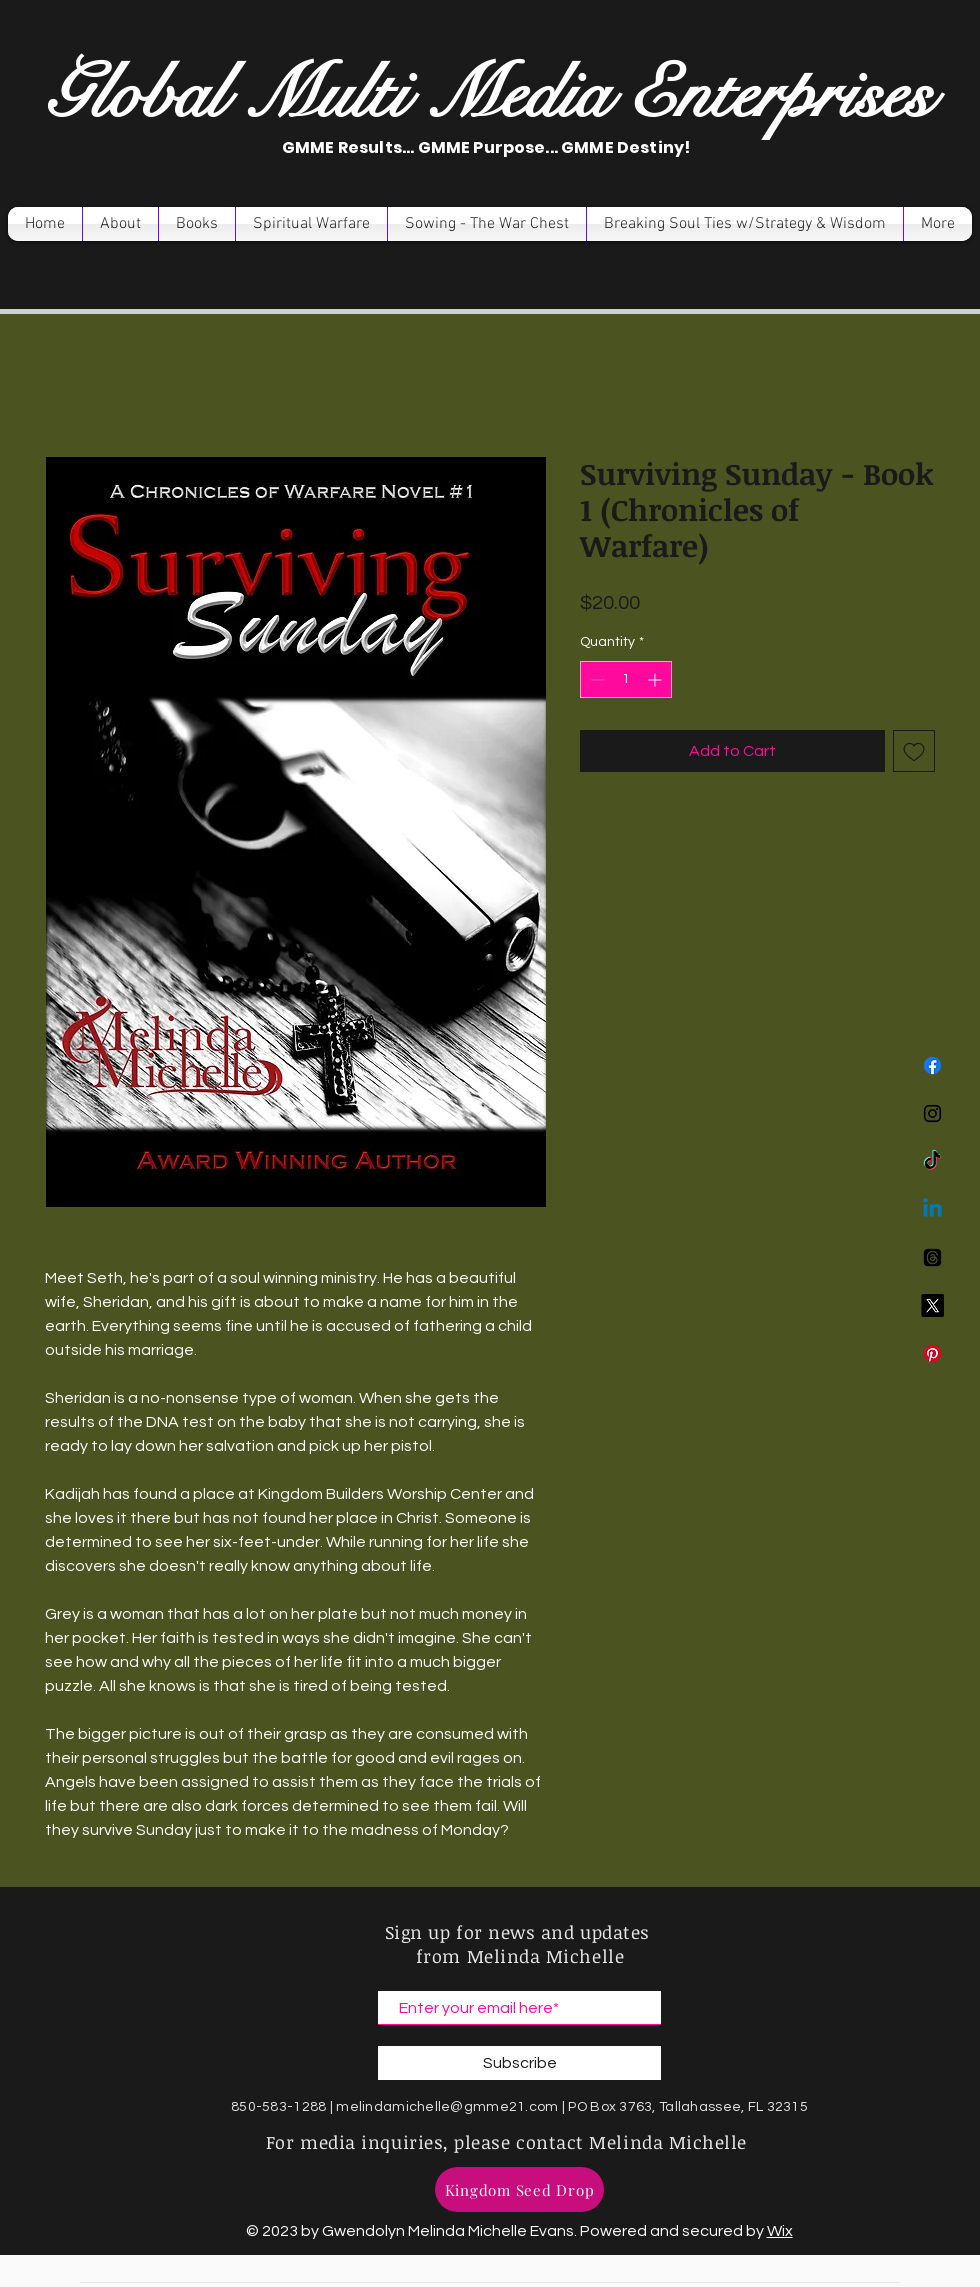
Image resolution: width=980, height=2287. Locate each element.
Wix (780, 2231)
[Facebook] (932, 1065)
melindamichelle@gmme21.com (447, 2107)
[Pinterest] (932, 1353)
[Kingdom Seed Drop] (519, 2189)
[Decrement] (595, 679)
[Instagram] (932, 1113)
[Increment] (656, 679)
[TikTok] (932, 1161)
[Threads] (932, 1257)
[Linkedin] (932, 1209)
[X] (932, 1305)
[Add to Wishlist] (914, 751)
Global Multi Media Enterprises (489, 94)
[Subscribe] (519, 2063)
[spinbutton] (626, 679)
